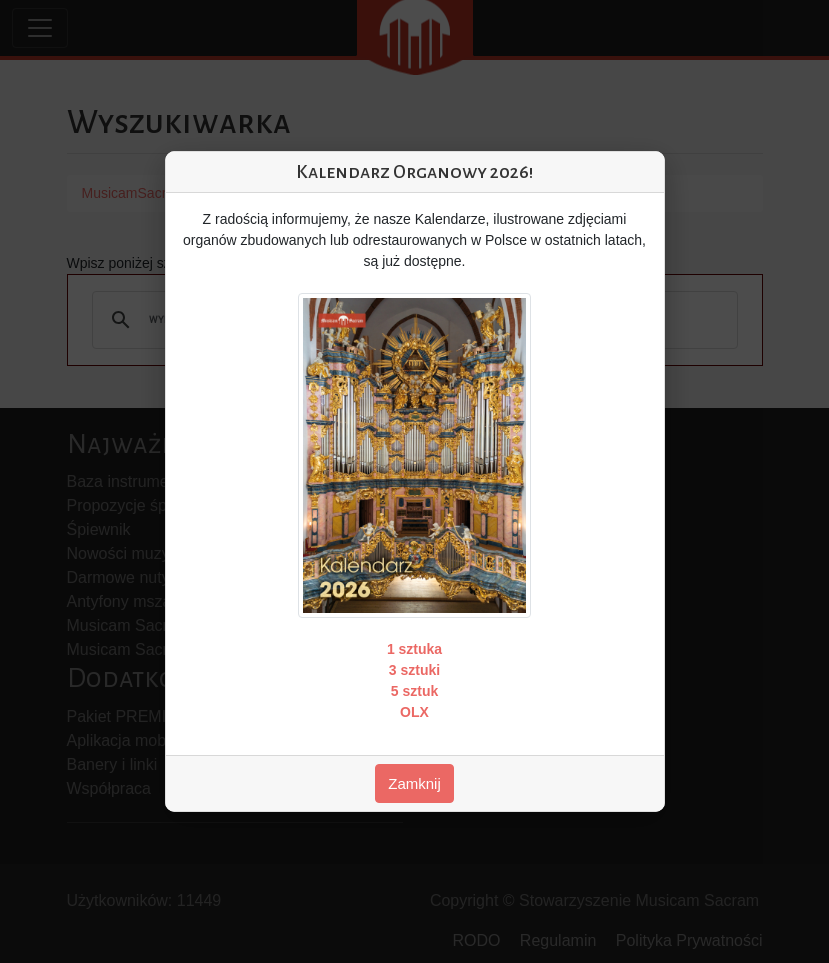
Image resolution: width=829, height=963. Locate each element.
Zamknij (414, 783)
